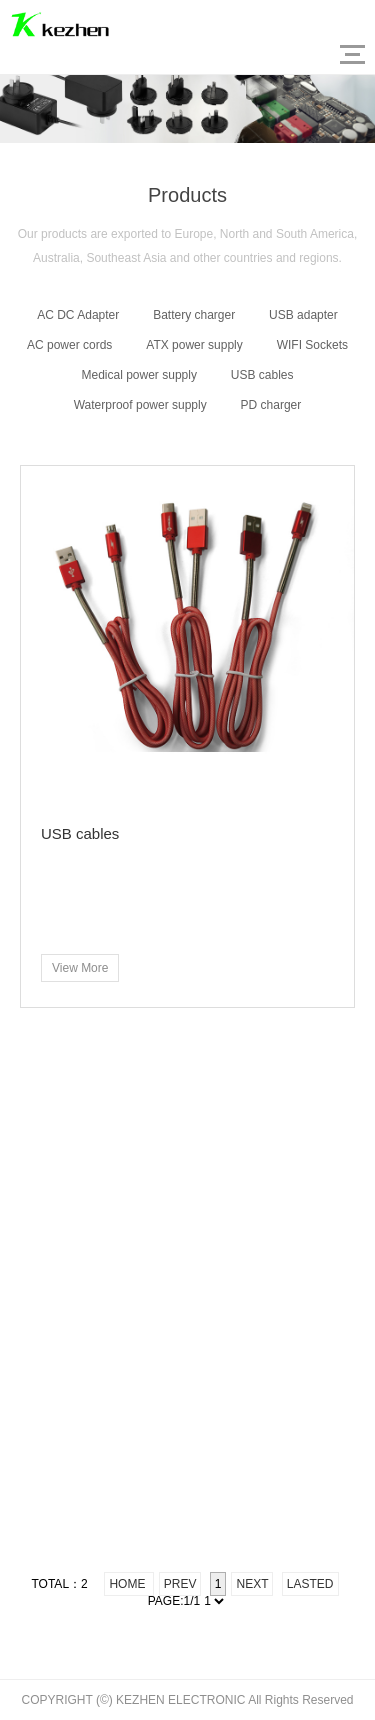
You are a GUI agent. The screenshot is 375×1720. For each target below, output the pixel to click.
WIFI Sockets (312, 345)
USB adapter (303, 315)
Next (252, 1584)
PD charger (271, 405)
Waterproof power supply (140, 405)
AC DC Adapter (78, 315)
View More (80, 968)
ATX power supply (194, 345)
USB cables (262, 375)
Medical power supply (139, 375)
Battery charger (194, 315)
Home (128, 1584)
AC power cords (69, 345)
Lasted (310, 1584)
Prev (180, 1584)
